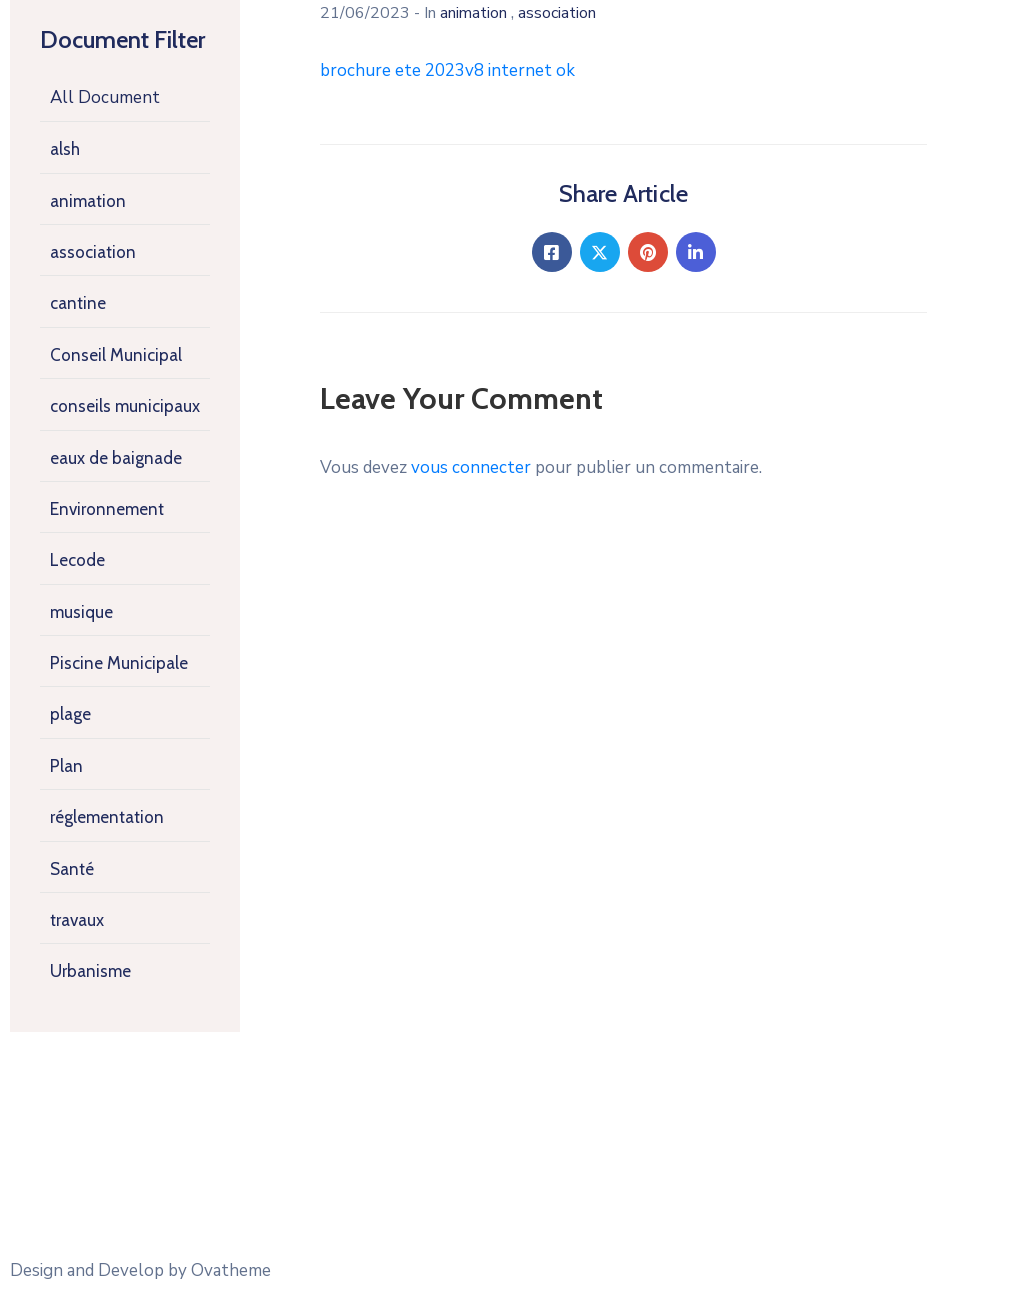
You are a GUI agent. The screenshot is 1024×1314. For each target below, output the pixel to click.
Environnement (107, 509)
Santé (72, 869)
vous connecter (471, 467)
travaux (77, 920)
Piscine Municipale (119, 663)
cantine (78, 303)
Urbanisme (90, 971)
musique (81, 612)
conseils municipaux (125, 406)
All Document (105, 97)
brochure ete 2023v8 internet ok (447, 70)
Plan (66, 766)
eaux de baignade (116, 458)
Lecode (77, 560)
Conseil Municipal (116, 355)
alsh (65, 149)
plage (70, 714)
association (93, 252)
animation (88, 201)
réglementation (107, 817)
